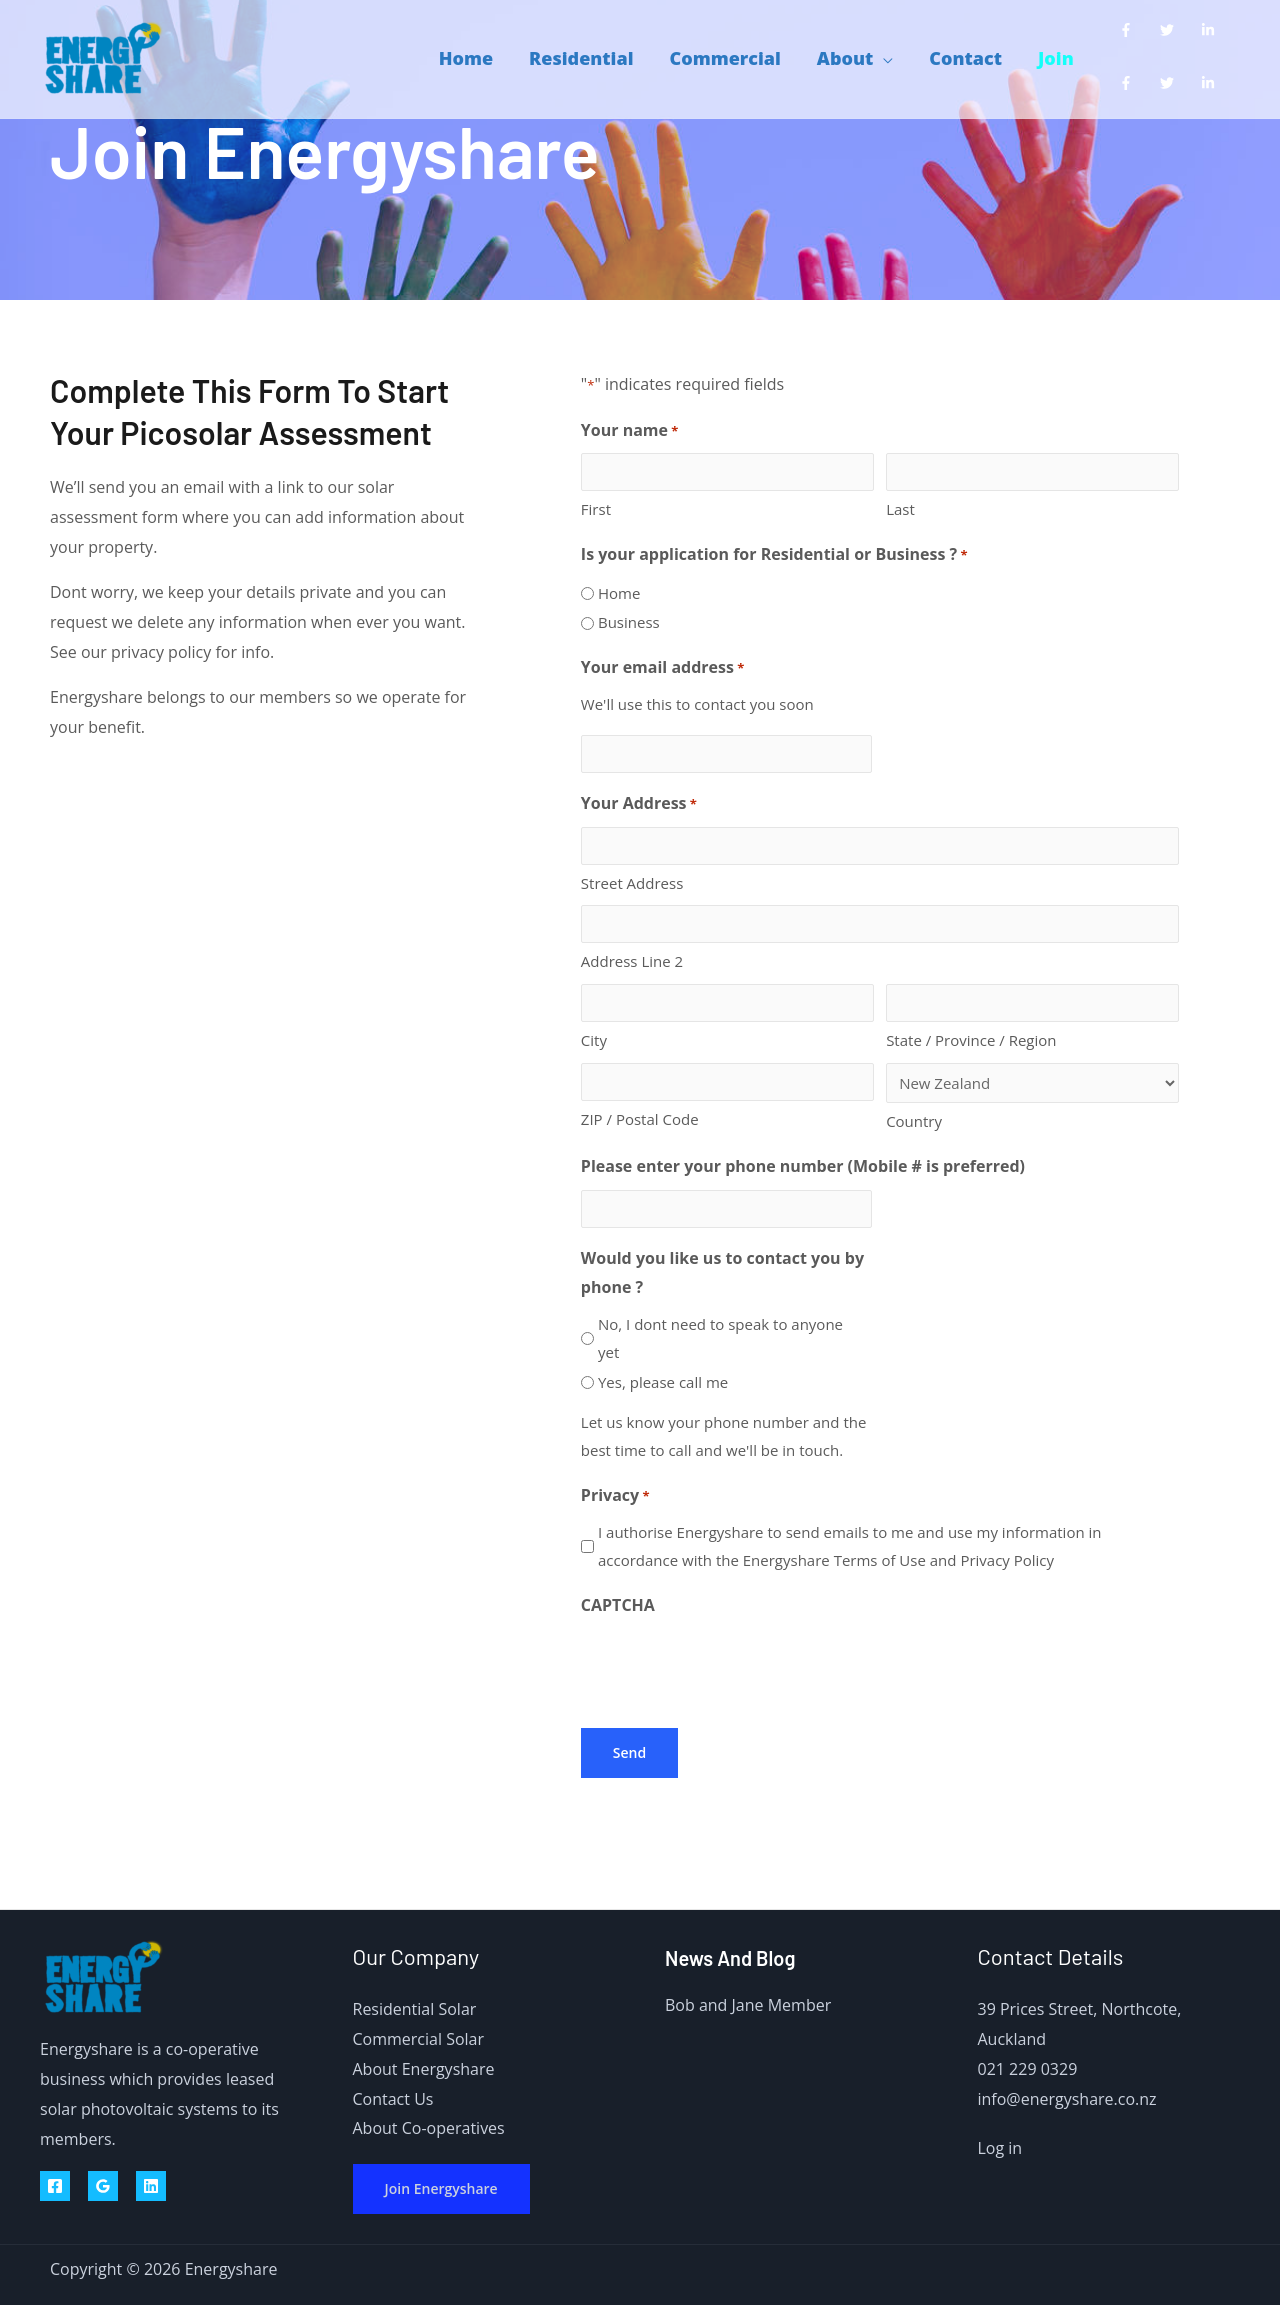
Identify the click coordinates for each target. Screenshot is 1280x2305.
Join (1056, 58)
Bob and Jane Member (748, 2005)
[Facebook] (55, 2186)
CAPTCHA (618, 1605)
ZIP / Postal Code (640, 1119)
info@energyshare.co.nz (1067, 2099)
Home (466, 58)
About (845, 58)
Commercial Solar (419, 2039)
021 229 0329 (1028, 2069)
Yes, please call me (663, 1382)
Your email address (662, 668)
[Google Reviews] (103, 2186)
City (594, 1040)
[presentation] (733, 1667)
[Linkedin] (151, 2186)
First (596, 509)
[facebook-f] (1130, 30)
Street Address (632, 883)
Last (900, 509)
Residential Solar (415, 2009)
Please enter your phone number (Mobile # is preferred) (803, 1166)
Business (629, 622)
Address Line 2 (632, 961)
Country (914, 1121)
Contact (965, 58)
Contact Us (393, 2099)
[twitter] (1171, 30)
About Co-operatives (429, 2128)
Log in (1000, 2148)
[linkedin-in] (1212, 30)
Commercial (725, 58)
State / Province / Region (971, 1040)
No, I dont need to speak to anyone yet (720, 1338)
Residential (581, 58)
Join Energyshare (441, 2188)
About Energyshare (424, 2069)
